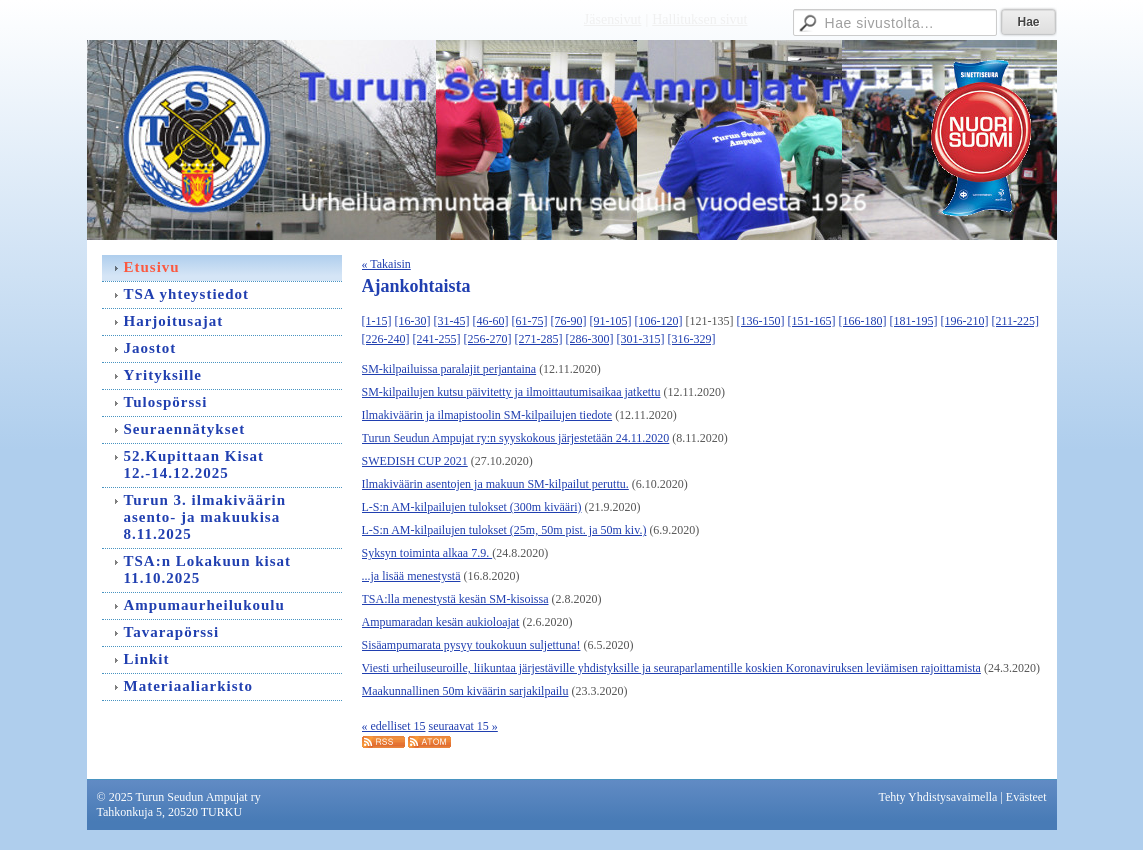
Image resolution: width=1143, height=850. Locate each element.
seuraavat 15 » (462, 726)
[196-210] (965, 321)
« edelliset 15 (394, 726)
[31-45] (452, 321)
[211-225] (1016, 321)
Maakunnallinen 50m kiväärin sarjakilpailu (465, 691)
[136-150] (761, 321)
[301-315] (641, 339)
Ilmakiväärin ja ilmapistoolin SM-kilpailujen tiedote (487, 415)
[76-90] (569, 321)
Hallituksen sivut (699, 19)
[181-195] (914, 321)
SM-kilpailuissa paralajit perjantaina (449, 369)
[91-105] (611, 321)
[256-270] (488, 339)
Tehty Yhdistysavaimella (937, 797)
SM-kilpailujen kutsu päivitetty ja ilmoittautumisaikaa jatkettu (511, 392)
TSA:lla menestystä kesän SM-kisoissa (455, 599)
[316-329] (692, 339)
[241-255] (437, 339)
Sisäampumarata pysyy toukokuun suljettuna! (471, 645)
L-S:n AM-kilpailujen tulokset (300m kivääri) (472, 507)
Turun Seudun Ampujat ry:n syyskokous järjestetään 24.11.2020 (516, 438)
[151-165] (812, 321)
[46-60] (491, 321)
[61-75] (530, 321)
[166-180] (863, 321)
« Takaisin (386, 264)
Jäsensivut (613, 19)
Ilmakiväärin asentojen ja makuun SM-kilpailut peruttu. (495, 484)
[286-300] (590, 339)
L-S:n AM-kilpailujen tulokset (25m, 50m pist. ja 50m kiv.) (504, 530)
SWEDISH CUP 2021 (415, 461)
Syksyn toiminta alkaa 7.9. (427, 553)
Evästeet (1026, 797)
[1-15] (377, 321)
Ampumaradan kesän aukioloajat (441, 622)
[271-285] (539, 339)
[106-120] (659, 321)
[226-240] (386, 339)
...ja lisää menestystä (411, 576)
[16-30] (413, 321)
